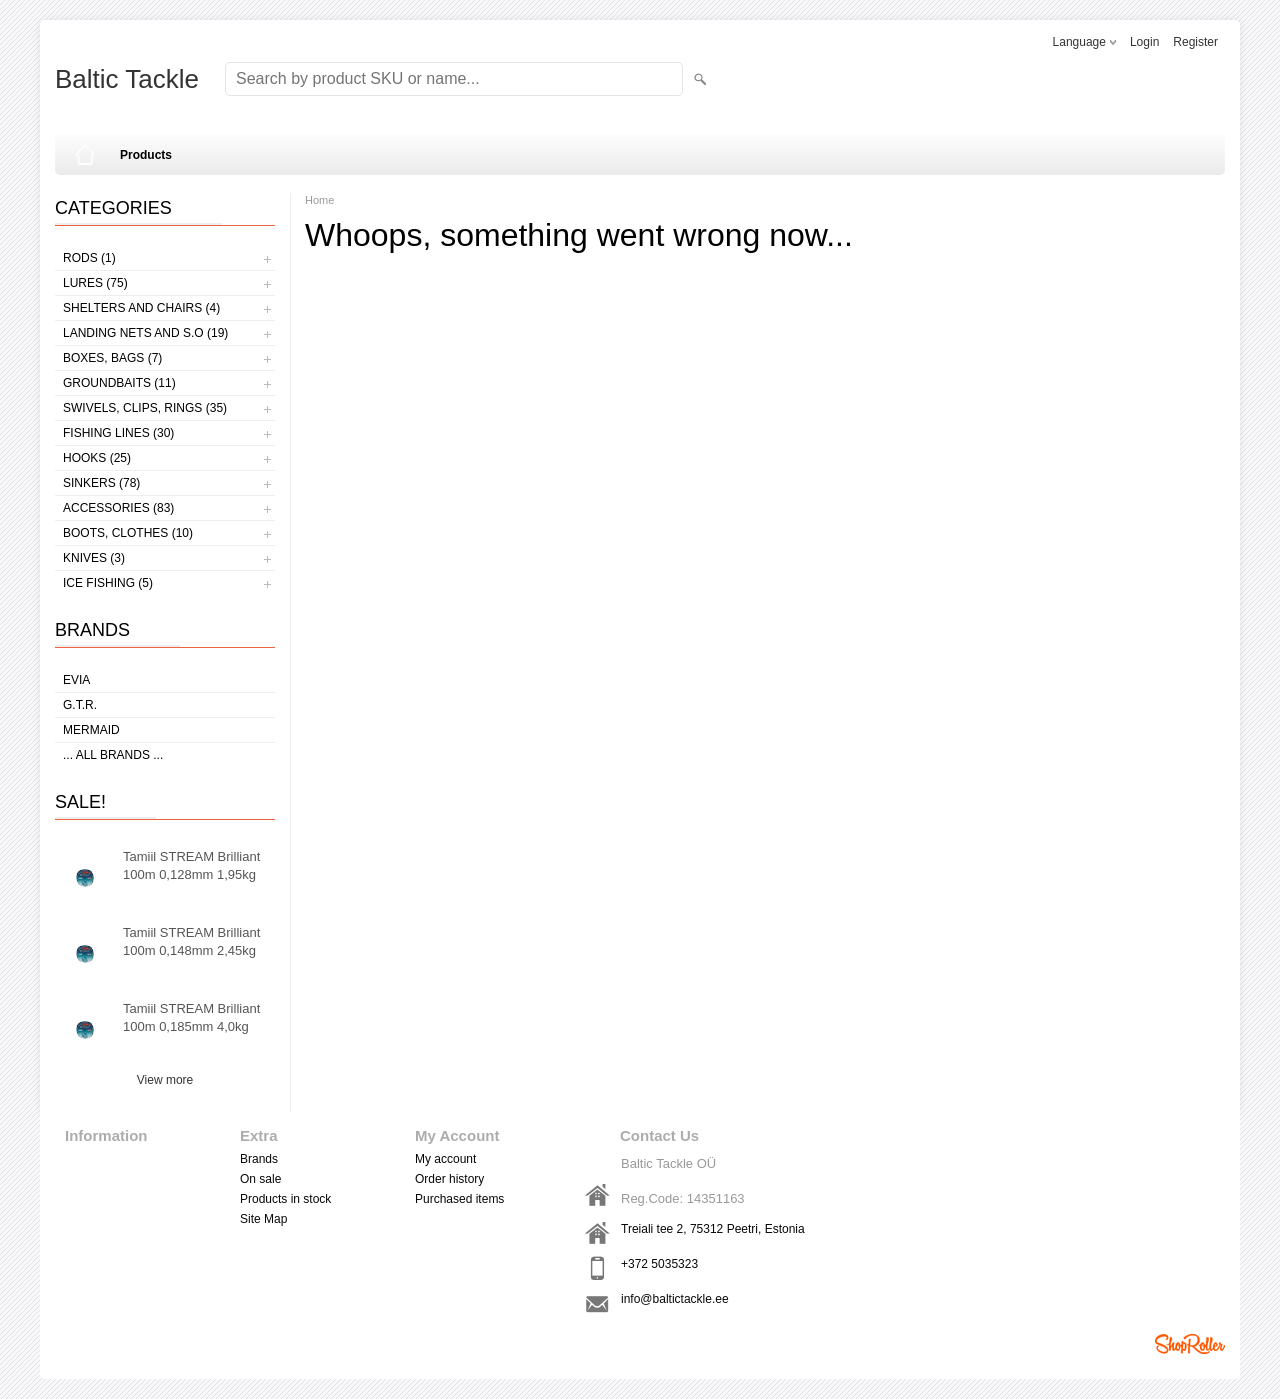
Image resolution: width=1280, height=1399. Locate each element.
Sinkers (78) (101, 483)
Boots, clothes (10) (128, 533)
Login (1144, 42)
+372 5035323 (659, 1264)
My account (445, 1159)
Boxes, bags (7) (112, 358)
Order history (449, 1179)
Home (319, 200)
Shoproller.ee (1190, 1344)
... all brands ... (113, 755)
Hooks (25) (97, 458)
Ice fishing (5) (108, 583)
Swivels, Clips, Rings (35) (145, 408)
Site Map (263, 1219)
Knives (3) (94, 558)
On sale (260, 1179)
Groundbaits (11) (119, 383)
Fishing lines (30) (118, 433)
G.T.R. (80, 705)
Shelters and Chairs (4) (141, 308)
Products (146, 155)
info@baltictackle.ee (675, 1299)
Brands (259, 1159)
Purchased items (459, 1199)
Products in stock (285, 1199)
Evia (76, 680)
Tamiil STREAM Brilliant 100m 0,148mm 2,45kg (191, 941)
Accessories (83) (118, 508)
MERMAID (91, 730)
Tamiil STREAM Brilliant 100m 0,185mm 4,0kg (191, 1017)
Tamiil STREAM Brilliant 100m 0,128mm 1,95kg (191, 865)
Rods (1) (89, 258)
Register (1195, 42)
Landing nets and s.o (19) (145, 333)
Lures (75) (95, 283)
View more (165, 1080)
